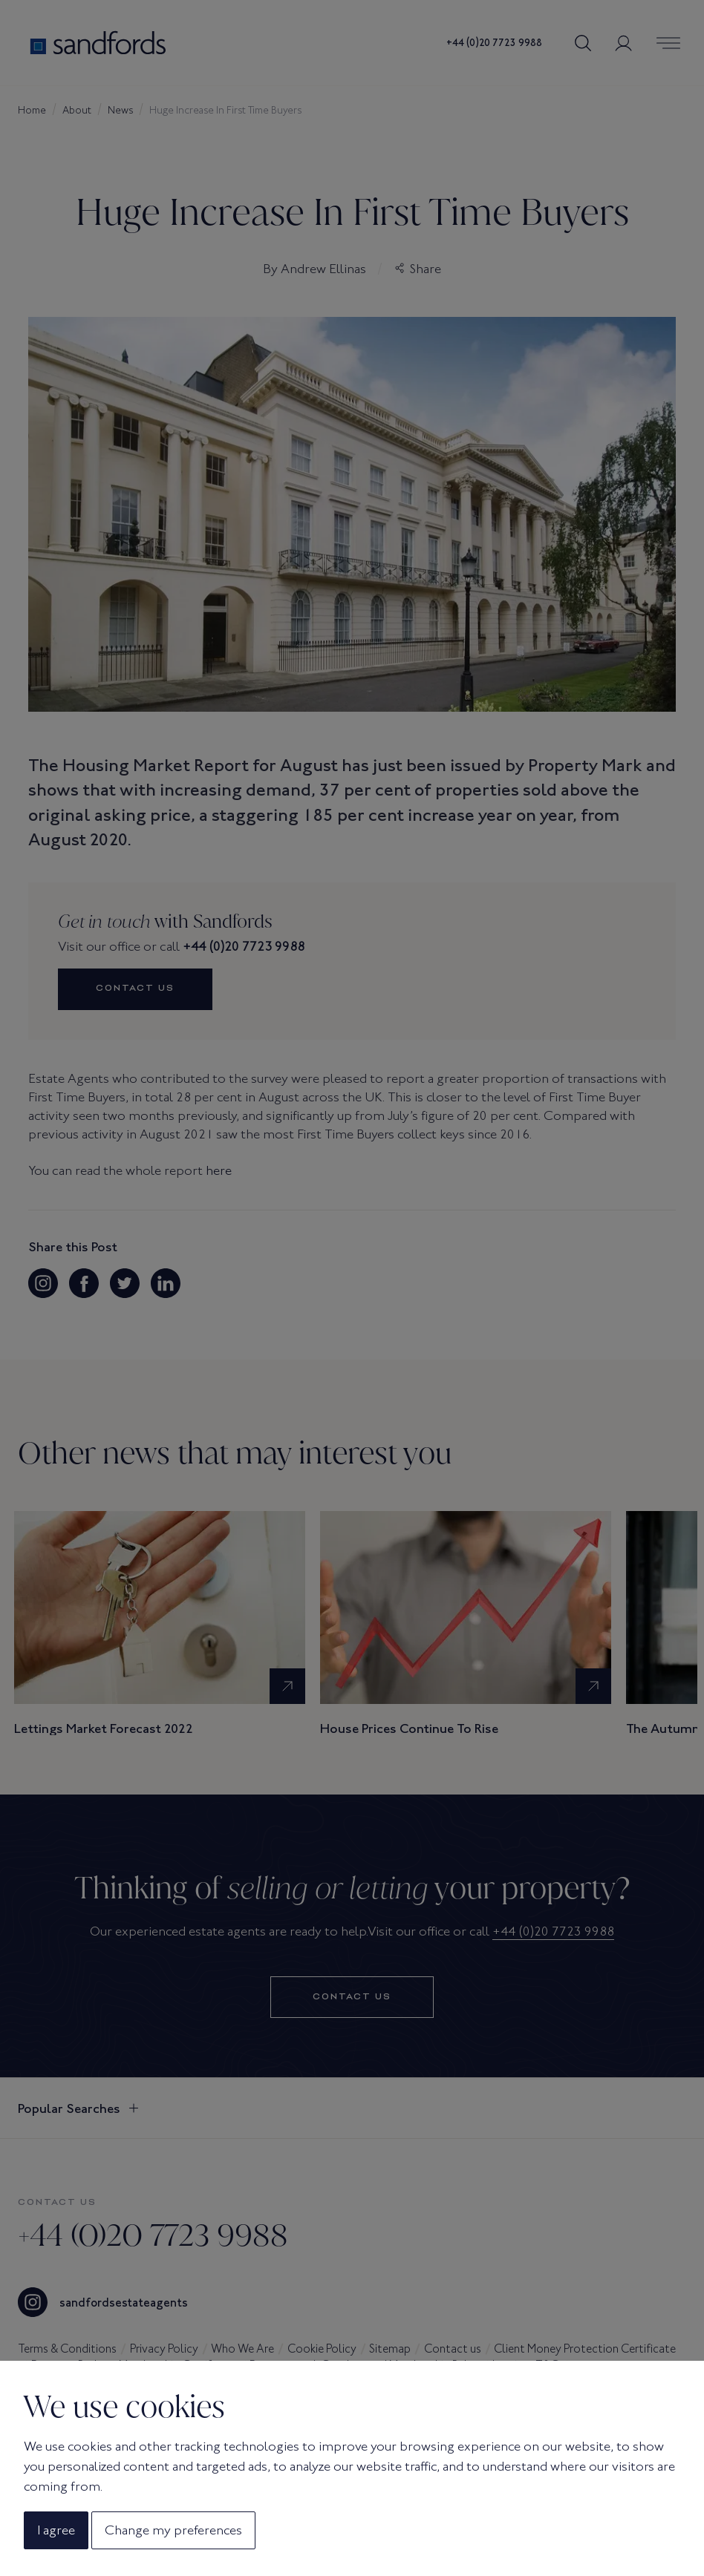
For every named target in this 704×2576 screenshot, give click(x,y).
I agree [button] (56, 2530)
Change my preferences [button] (173, 2530)
